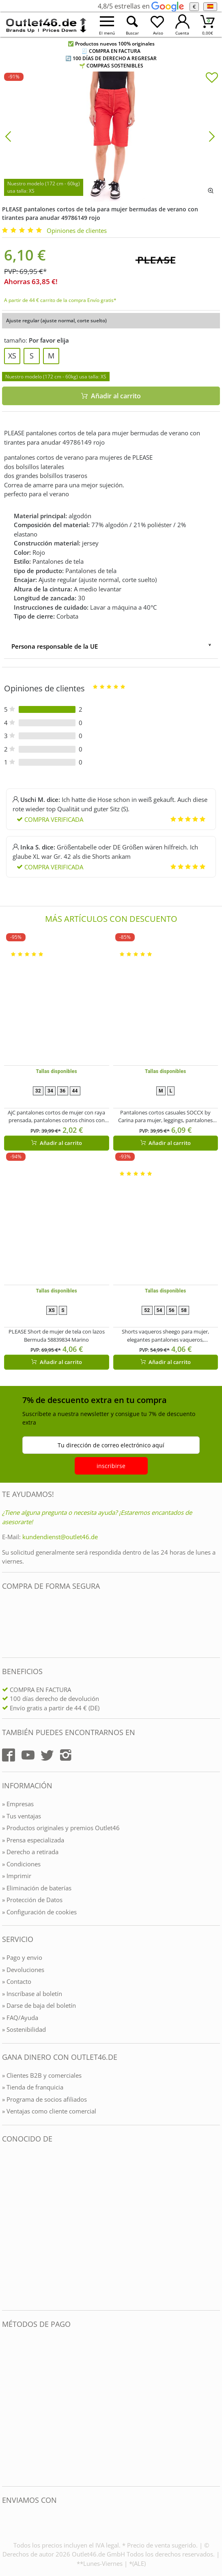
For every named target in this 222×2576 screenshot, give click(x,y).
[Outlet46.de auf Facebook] (8, 1754)
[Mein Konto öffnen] (182, 24)
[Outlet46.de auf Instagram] (65, 1754)
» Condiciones (21, 1864)
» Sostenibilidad (24, 2029)
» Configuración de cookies (39, 1912)
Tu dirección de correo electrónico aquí (111, 1445)
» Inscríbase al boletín (32, 1994)
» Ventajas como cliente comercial (49, 2111)
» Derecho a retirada (30, 1852)
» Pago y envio (22, 1957)
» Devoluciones (23, 1970)
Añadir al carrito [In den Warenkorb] (111, 395)
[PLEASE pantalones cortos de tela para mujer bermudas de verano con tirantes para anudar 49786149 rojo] (111, 136)
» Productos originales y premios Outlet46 (61, 1828)
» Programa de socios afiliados (44, 2099)
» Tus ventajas (21, 1816)
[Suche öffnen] (132, 24)
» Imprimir (16, 1876)
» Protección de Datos (32, 1900)
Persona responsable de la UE (54, 646)
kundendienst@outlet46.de (60, 1537)
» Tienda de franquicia (32, 2087)
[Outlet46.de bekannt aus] (7, 2227)
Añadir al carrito (56, 1143)
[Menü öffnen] (107, 24)
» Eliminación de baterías (36, 1888)
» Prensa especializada (33, 1840)
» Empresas (18, 1804)
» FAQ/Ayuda (20, 2017)
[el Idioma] (210, 6)
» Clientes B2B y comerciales (42, 2075)
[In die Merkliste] (212, 78)
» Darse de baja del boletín (39, 2005)
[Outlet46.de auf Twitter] (47, 1754)
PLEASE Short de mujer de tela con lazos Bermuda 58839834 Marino (57, 1335)
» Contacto (16, 1981)
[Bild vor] (212, 136)
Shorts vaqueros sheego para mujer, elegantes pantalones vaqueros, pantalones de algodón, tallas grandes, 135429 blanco (165, 1336)
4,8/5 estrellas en (140, 6)
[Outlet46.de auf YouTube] (28, 1754)
